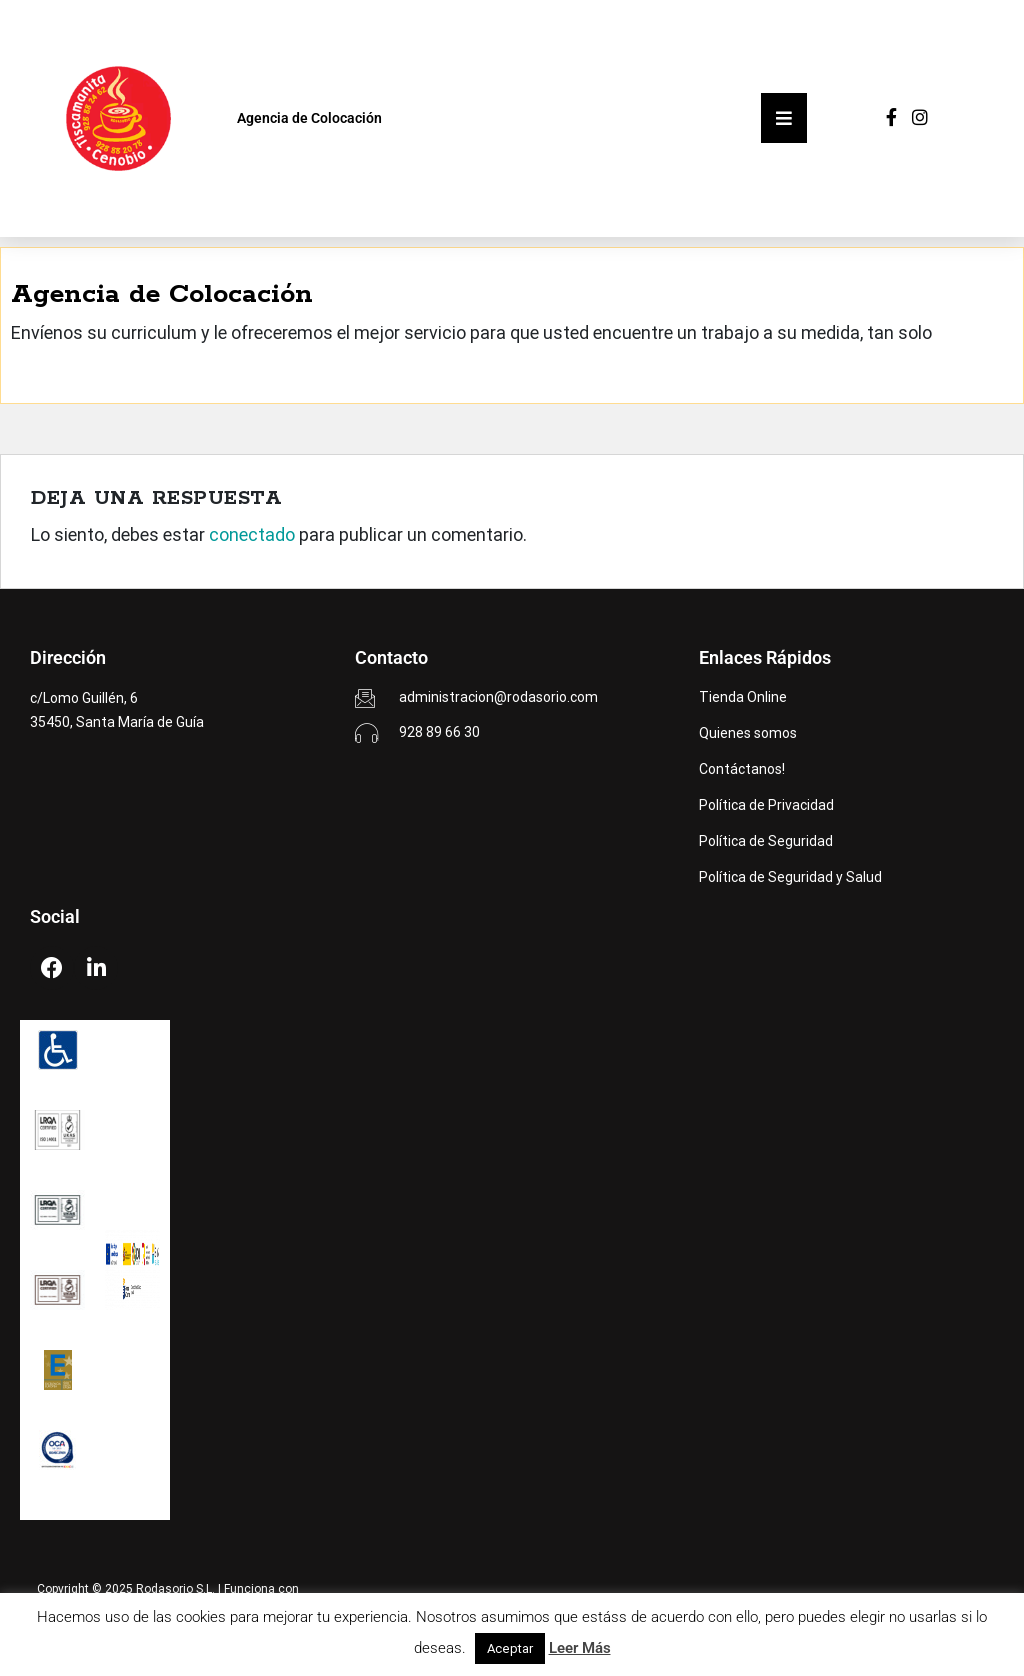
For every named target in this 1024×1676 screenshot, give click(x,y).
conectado (252, 534)
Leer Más (580, 1648)
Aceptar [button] (510, 1648)
